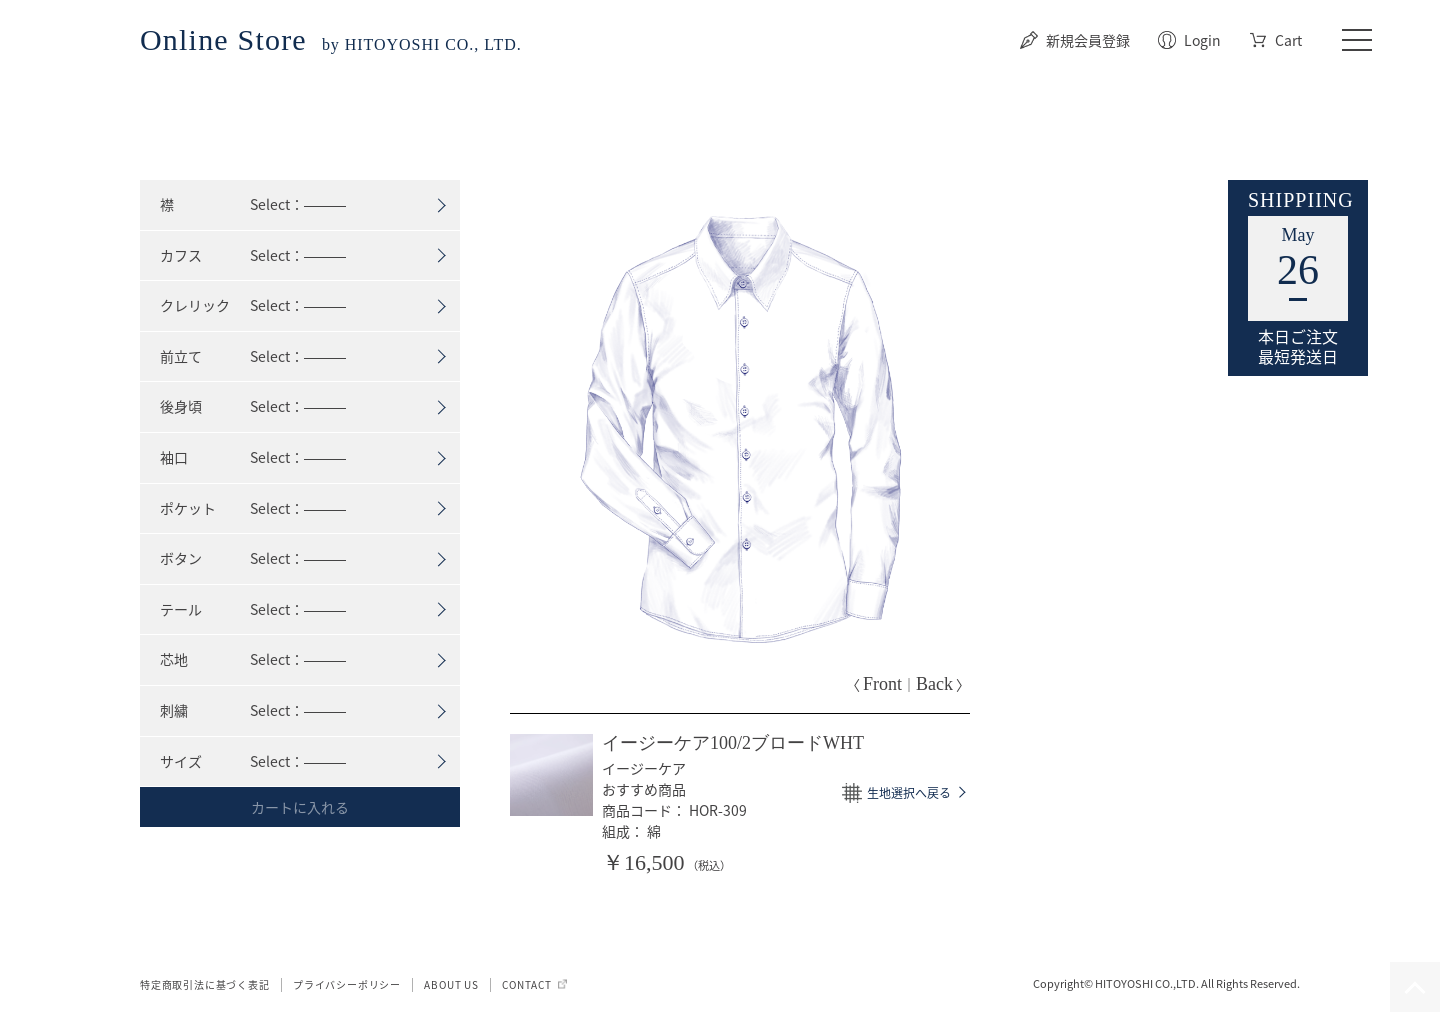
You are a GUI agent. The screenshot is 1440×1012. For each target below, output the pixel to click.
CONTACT (527, 984)
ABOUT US (451, 984)
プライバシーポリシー (347, 984)
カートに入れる (300, 807)
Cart (1288, 40)
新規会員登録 (1088, 40)
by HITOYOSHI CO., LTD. (331, 44)
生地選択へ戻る (909, 793)
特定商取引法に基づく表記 (205, 984)
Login (1202, 40)
